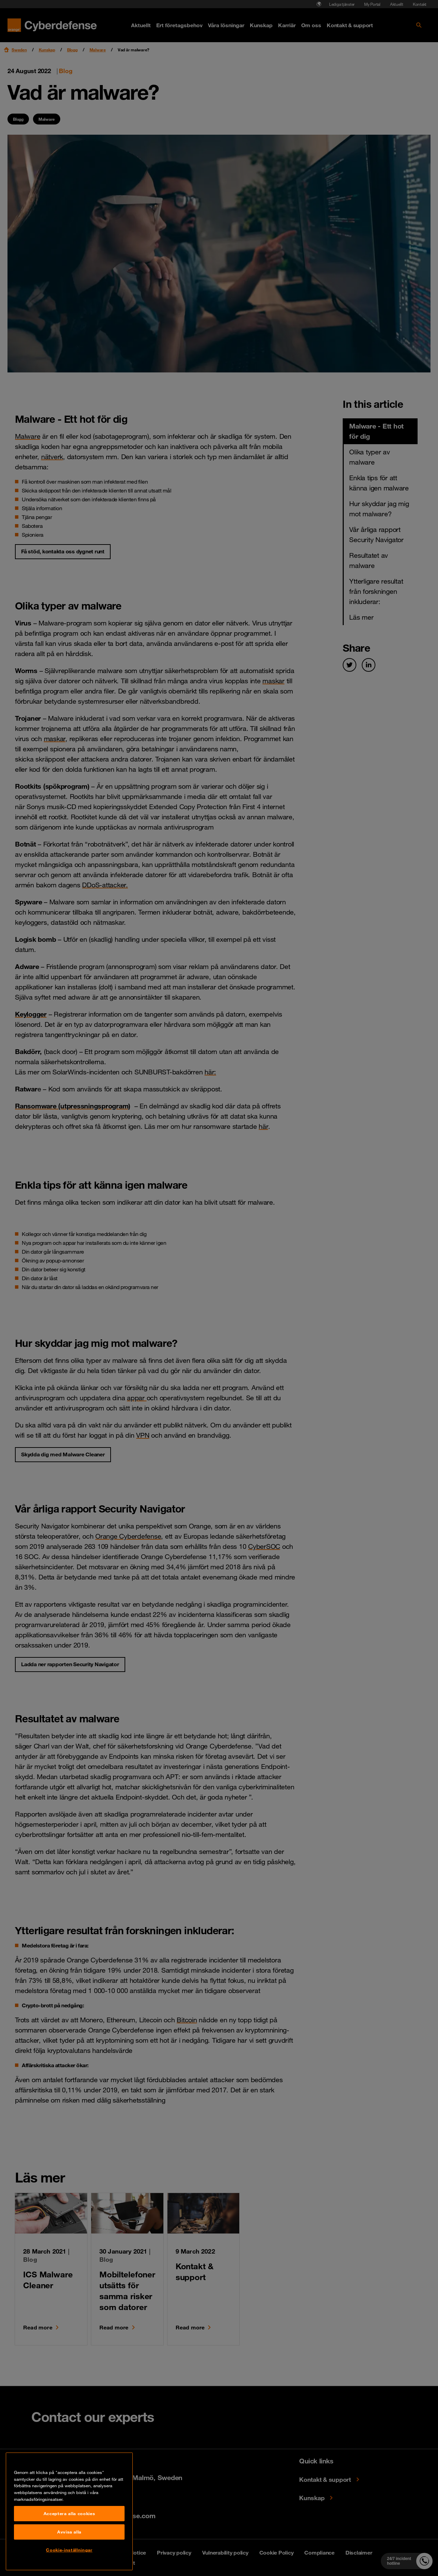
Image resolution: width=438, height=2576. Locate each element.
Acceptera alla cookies (69, 2553)
